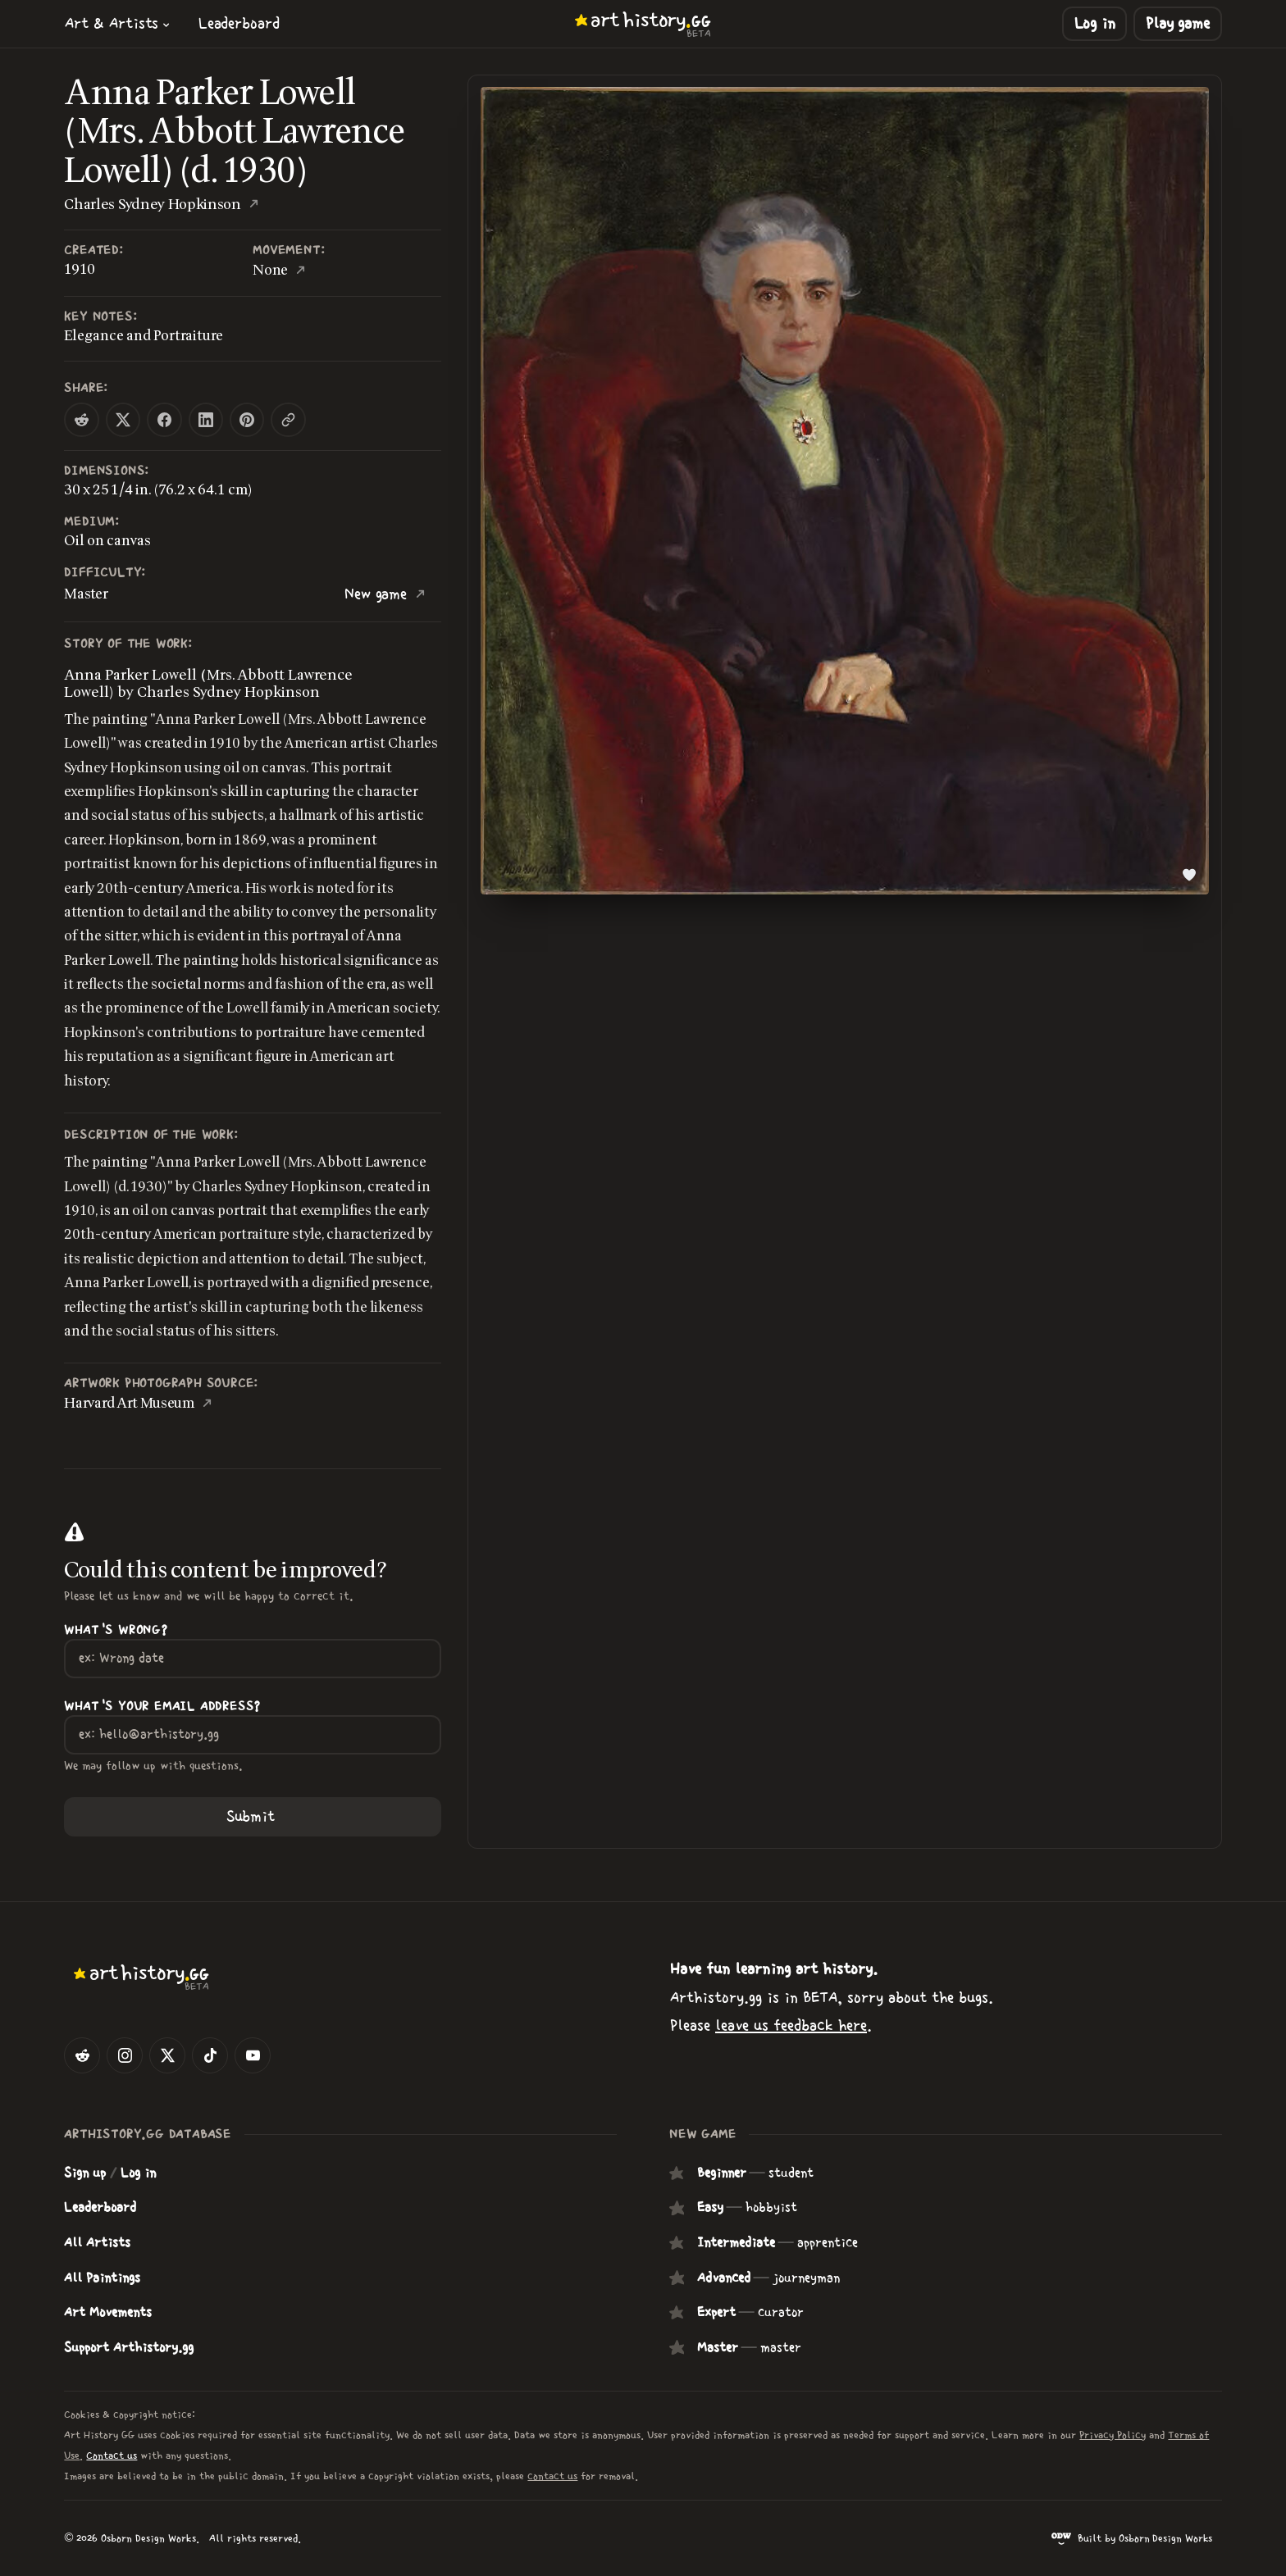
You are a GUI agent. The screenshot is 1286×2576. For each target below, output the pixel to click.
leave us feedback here (791, 2025)
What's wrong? (115, 1630)
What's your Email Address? (162, 1707)
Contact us (111, 2456)
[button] (117, 23)
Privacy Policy (1112, 2435)
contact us (552, 2476)
